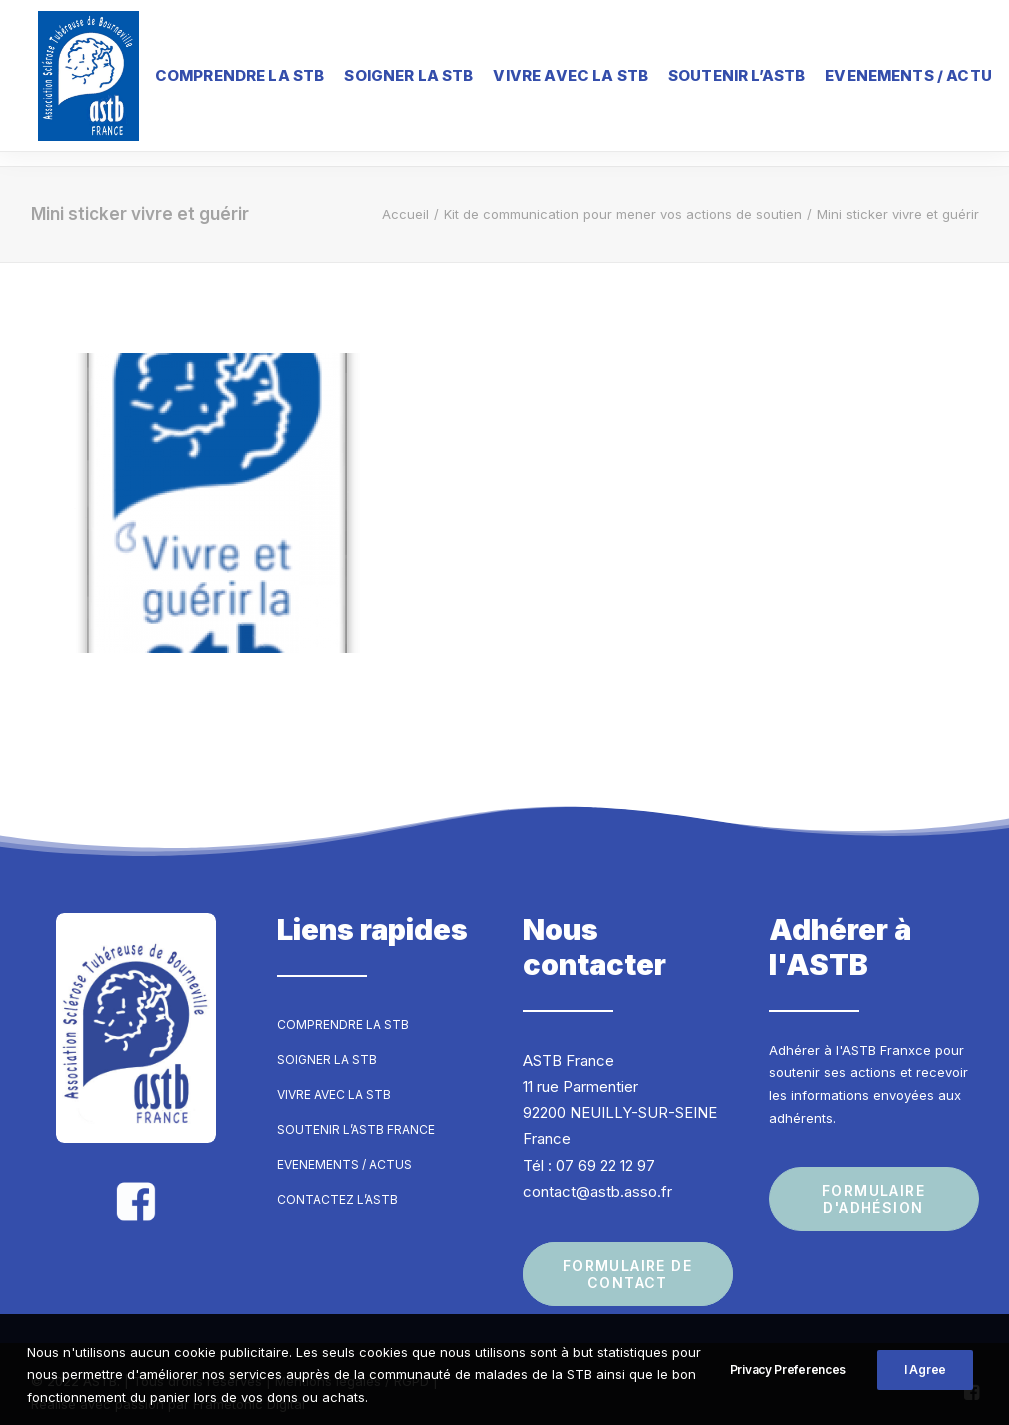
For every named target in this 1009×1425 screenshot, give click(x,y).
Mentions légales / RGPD (352, 1364)
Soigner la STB (392, 74)
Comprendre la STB (224, 74)
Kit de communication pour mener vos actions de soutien (623, 196)
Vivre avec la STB (555, 74)
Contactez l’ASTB (337, 1181)
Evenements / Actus (344, 1146)
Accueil (405, 196)
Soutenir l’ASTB (720, 74)
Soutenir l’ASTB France (356, 1111)
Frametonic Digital (249, 1386)
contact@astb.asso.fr (597, 1173)
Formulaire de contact (630, 1257)
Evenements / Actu (892, 74)
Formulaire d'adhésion (876, 1181)
